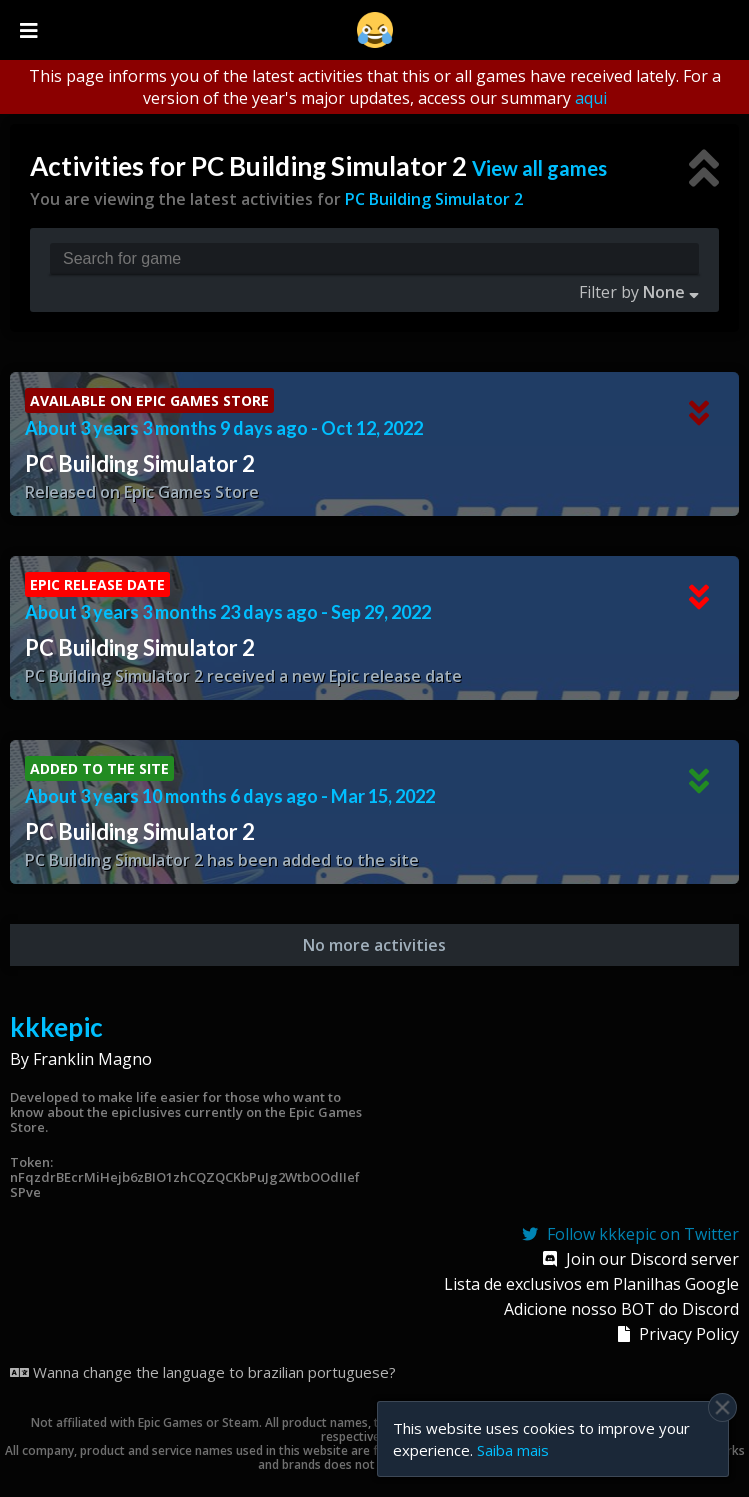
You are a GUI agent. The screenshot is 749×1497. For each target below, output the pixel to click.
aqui (591, 98)
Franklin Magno (92, 1059)
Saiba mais (513, 1450)
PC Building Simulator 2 (434, 199)
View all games (539, 168)
